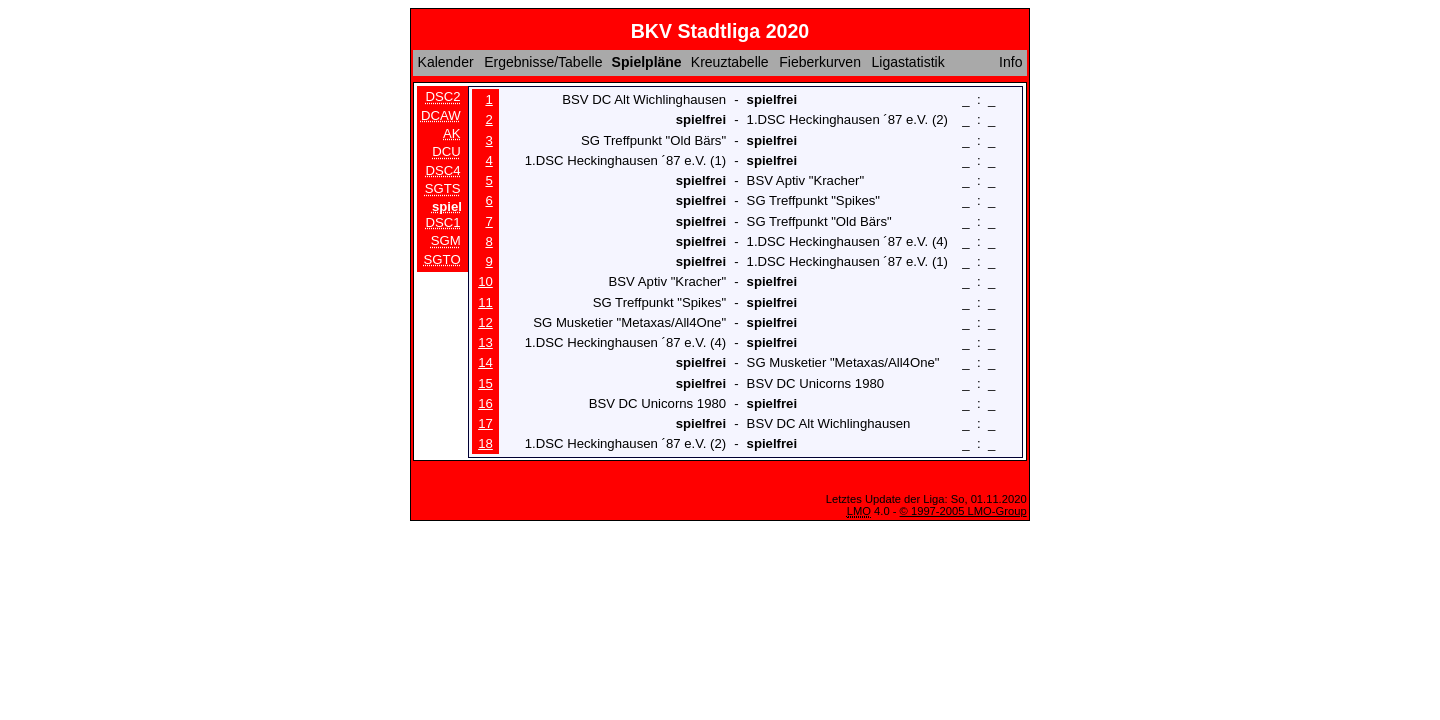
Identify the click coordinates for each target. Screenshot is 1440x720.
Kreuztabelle (730, 62)
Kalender (446, 62)
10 (485, 281)
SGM (446, 240)
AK (452, 133)
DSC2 (443, 96)
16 (485, 403)
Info (1010, 62)
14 (485, 362)
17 (485, 423)
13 (485, 342)
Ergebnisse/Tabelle (543, 62)
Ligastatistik (907, 62)
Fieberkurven (820, 62)
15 (485, 383)
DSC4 (443, 170)
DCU (446, 152)
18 (485, 443)
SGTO (442, 259)
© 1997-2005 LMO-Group (963, 511)
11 (485, 302)
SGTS (443, 189)
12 (485, 322)
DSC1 (443, 222)
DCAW (441, 115)
